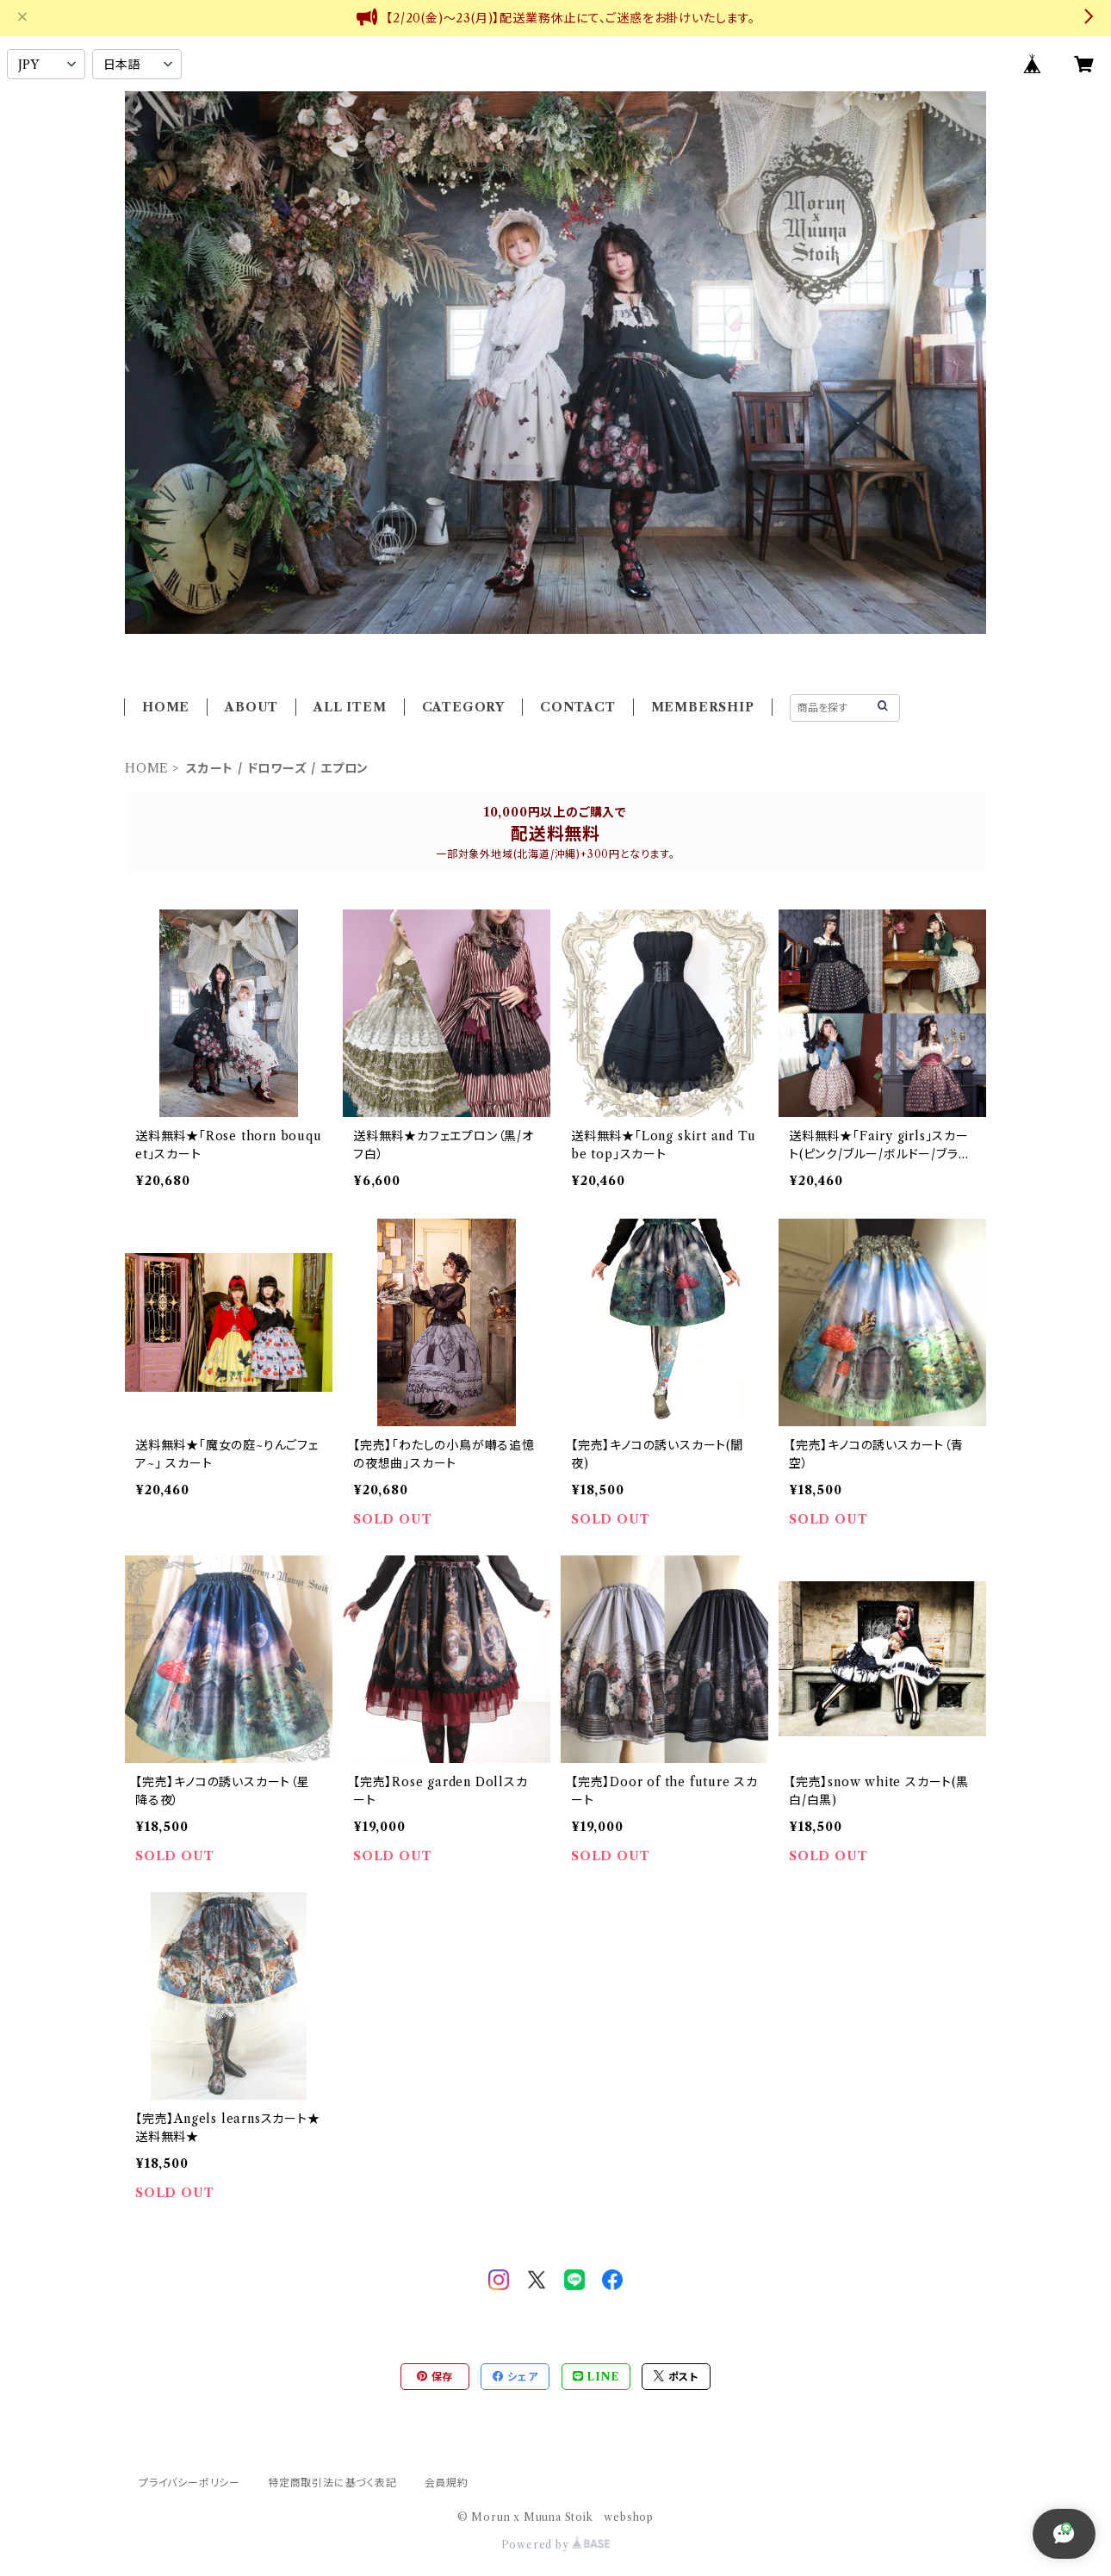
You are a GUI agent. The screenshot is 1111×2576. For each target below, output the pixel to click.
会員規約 (447, 2482)
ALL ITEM (349, 707)
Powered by (556, 2544)
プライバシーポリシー (189, 2482)
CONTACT (578, 707)
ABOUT (251, 707)
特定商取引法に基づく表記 (332, 2482)
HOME (165, 707)
